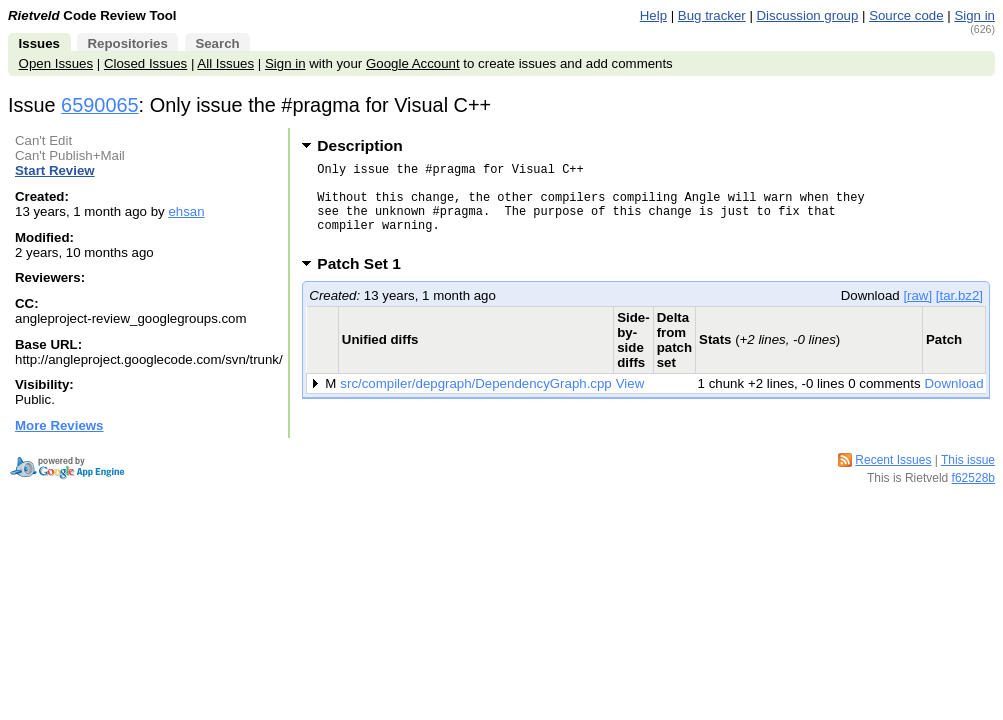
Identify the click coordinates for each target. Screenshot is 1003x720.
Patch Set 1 (365, 281)
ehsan (186, 211)
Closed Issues (145, 63)
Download (954, 401)
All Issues (225, 63)
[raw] (917, 313)
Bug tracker (712, 15)
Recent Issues (893, 460)
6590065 (100, 105)
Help (653, 15)
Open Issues (56, 63)
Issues (39, 43)
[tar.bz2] (959, 313)
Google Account (413, 63)
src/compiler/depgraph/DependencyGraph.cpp (475, 401)
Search (217, 43)
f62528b (973, 478)
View (630, 401)
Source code (906, 15)
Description (359, 145)
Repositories (127, 43)
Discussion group (808, 15)
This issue (968, 460)
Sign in (974, 15)
